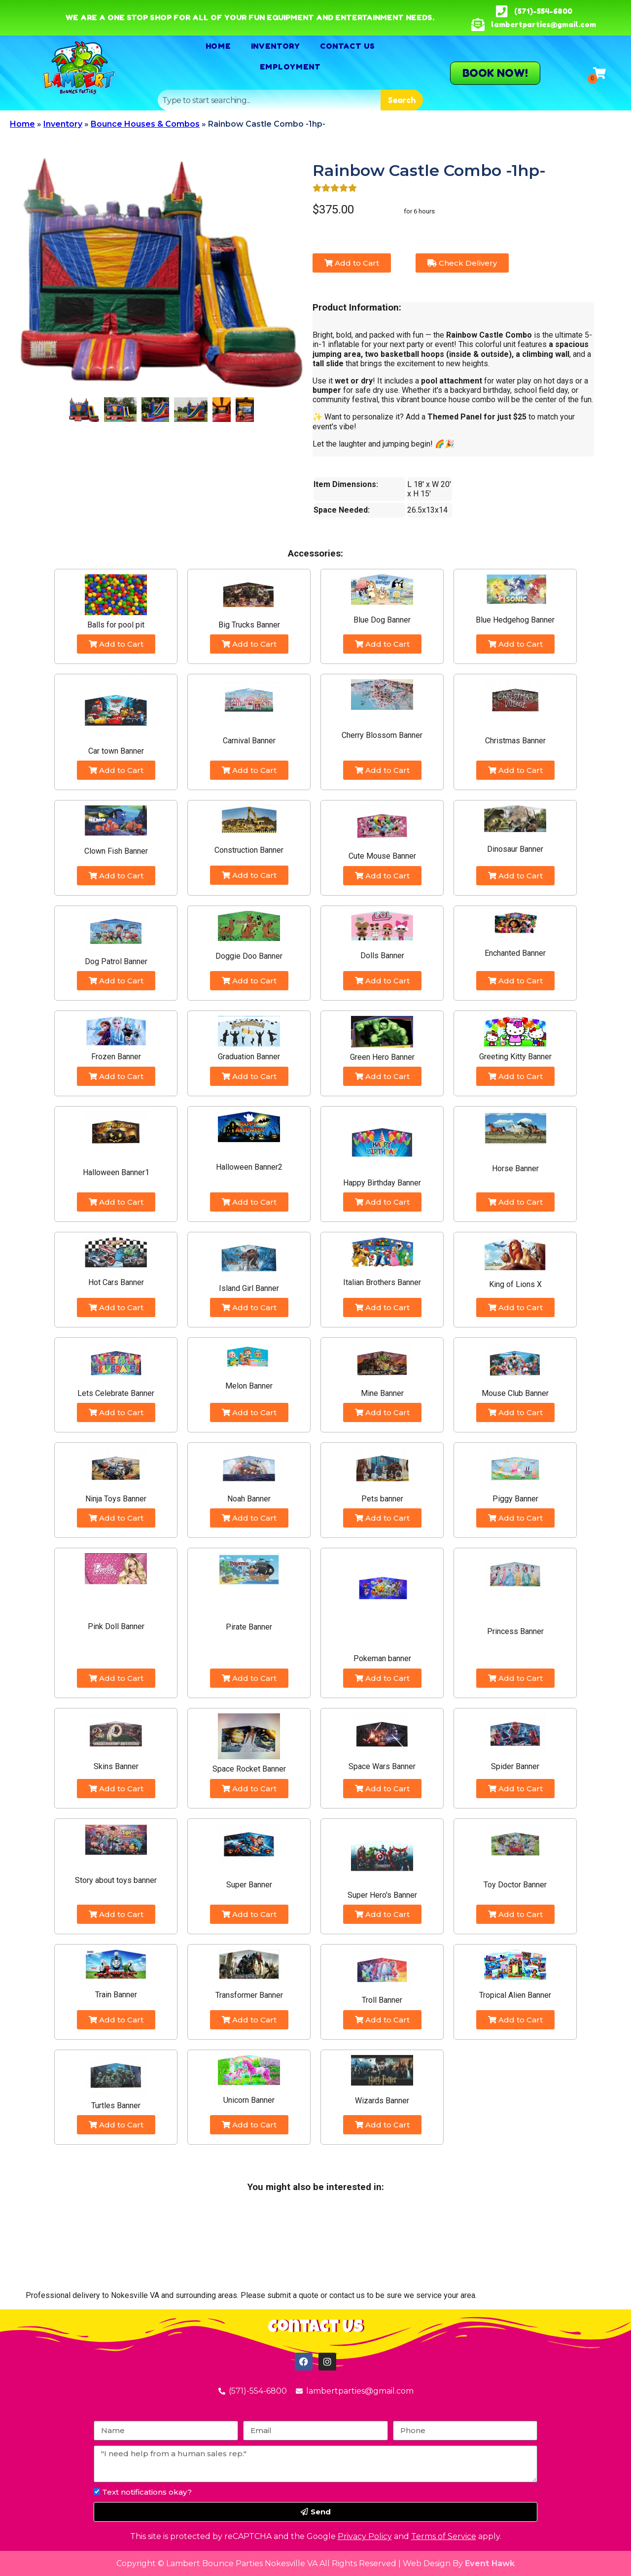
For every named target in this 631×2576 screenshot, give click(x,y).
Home (218, 46)
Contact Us (347, 46)
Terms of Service (443, 2536)
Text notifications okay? (147, 2492)
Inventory (275, 46)
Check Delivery (462, 263)
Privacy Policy (365, 2536)
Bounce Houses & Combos (145, 124)
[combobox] (269, 100)
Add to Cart (351, 263)
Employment (290, 66)
